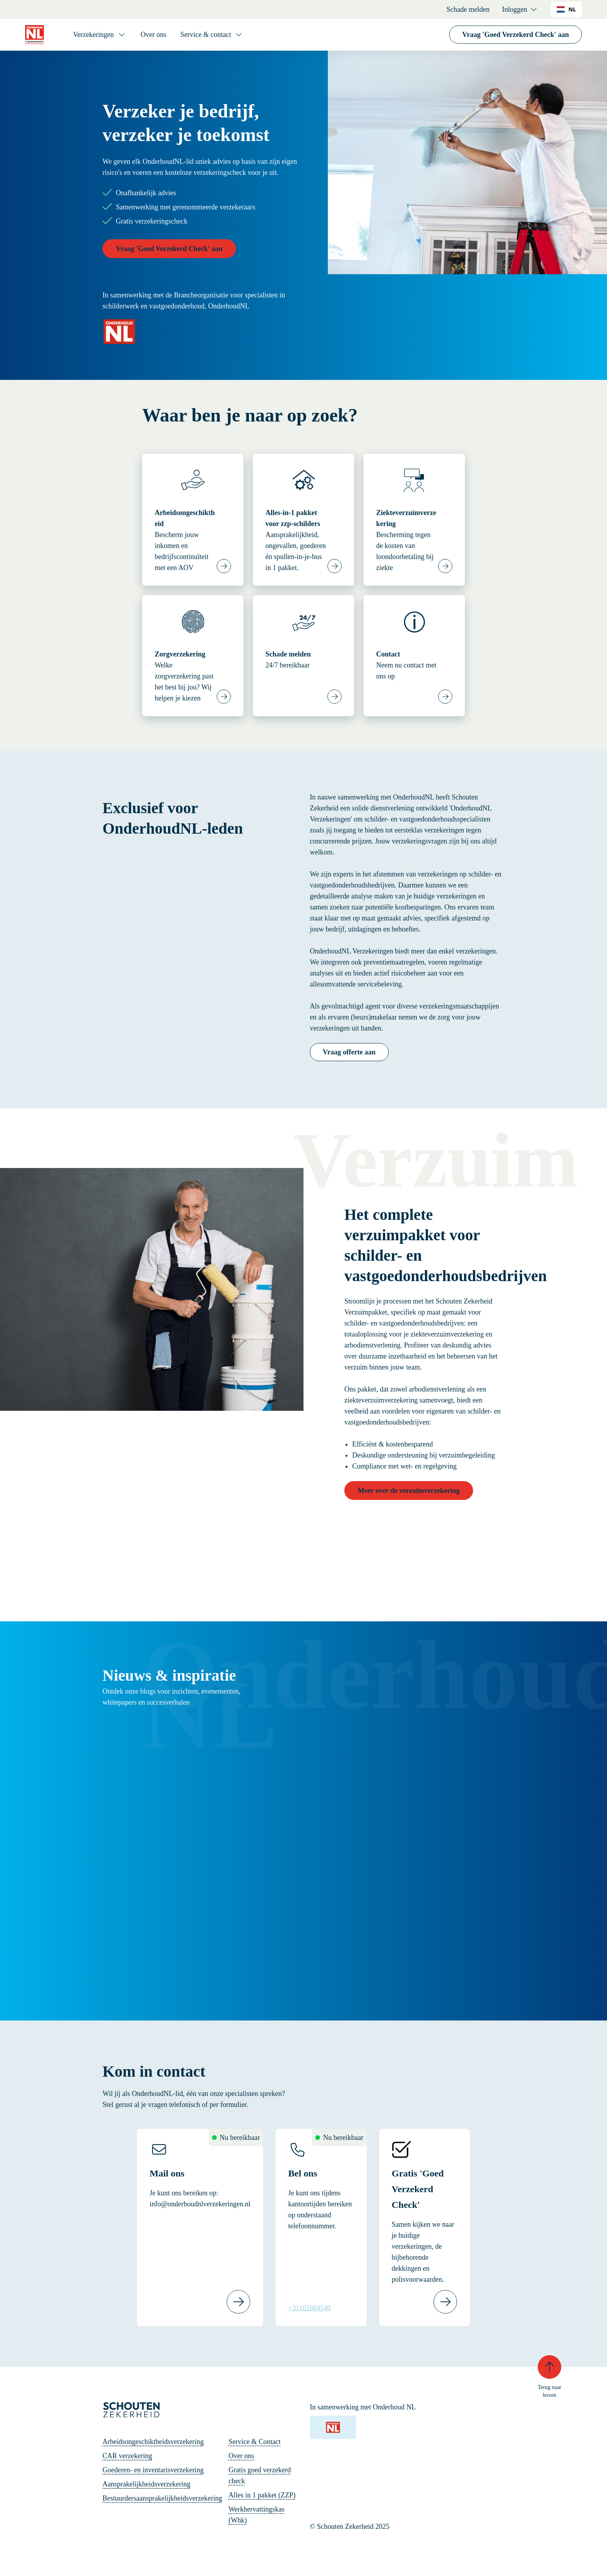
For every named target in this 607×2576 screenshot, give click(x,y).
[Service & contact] (211, 34)
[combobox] (566, 9)
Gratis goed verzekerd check (260, 2475)
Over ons (153, 35)
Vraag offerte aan (349, 1052)
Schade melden (467, 9)
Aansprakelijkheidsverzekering (146, 2484)
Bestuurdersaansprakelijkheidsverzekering (162, 2498)
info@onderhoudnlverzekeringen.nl (200, 2204)
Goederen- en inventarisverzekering (153, 2470)
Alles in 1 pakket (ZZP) (262, 2495)
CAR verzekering (127, 2456)
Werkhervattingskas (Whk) (257, 2514)
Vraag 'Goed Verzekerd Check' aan (515, 35)
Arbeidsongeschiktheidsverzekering (153, 2442)
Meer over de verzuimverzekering (409, 1490)
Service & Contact (255, 2442)
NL (566, 9)
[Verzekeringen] (99, 34)
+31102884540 (309, 2308)
